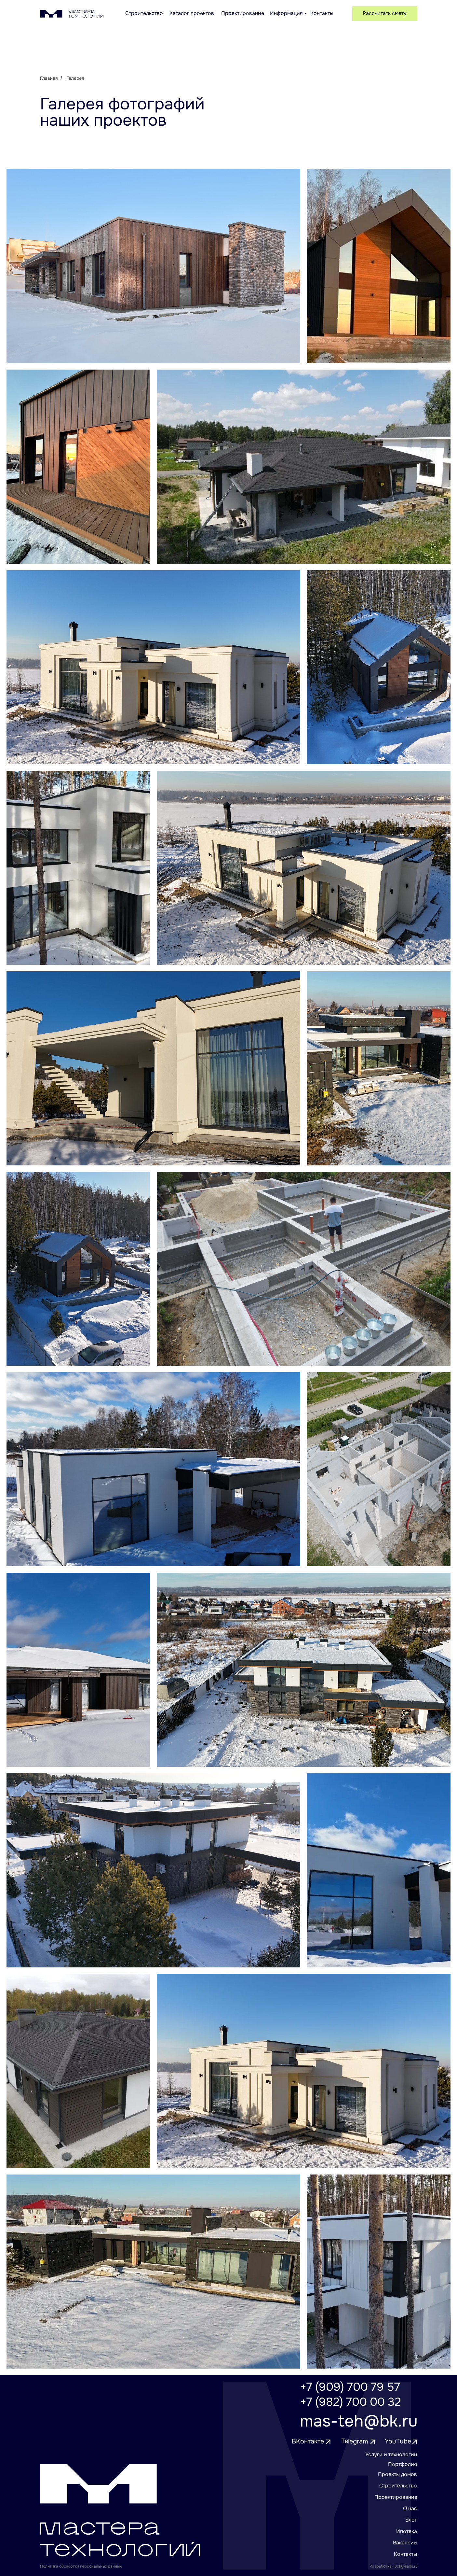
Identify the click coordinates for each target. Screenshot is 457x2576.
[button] (384, 13)
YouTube (398, 2441)
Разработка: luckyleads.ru (394, 2566)
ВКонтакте (308, 2441)
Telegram (354, 2441)
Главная (49, 78)
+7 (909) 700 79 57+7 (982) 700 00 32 (350, 2394)
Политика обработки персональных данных (81, 2566)
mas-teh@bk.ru (359, 2421)
